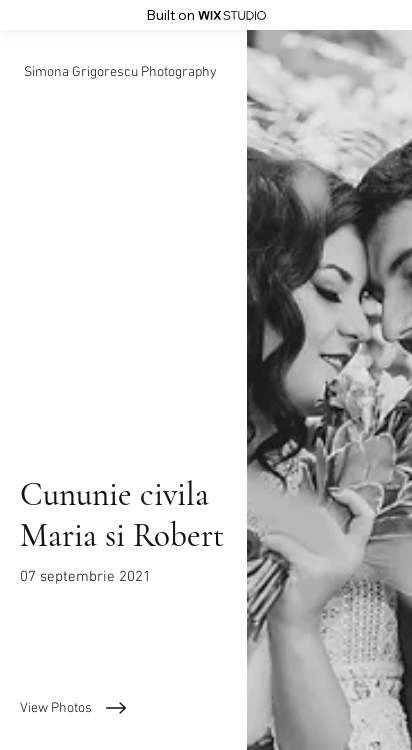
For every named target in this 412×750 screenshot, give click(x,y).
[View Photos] (123, 708)
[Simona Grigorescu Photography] (123, 72)
